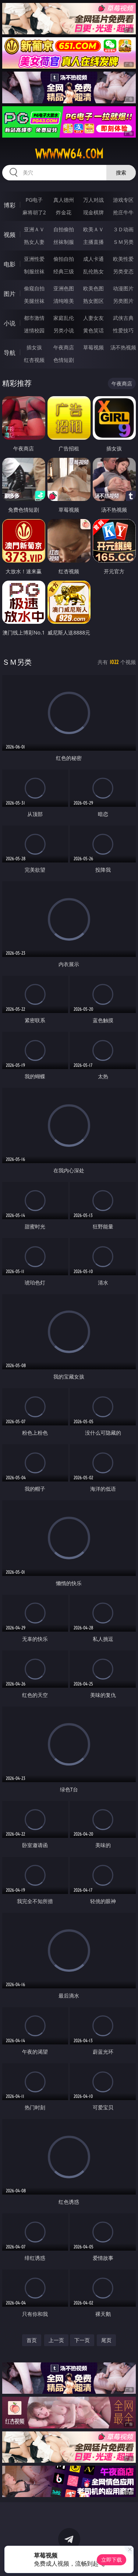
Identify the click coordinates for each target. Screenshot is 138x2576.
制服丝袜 (34, 271)
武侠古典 (123, 317)
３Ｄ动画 (123, 229)
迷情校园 (34, 330)
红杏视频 (34, 359)
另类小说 (63, 330)
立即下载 (111, 2559)
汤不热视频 (123, 347)
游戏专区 (123, 199)
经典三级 (63, 271)
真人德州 (63, 199)
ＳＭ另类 (123, 241)
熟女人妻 (34, 241)
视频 (9, 235)
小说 (9, 323)
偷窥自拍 (34, 288)
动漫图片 (123, 288)
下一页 (82, 2340)
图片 (9, 294)
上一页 (56, 2340)
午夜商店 (63, 347)
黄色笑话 (93, 330)
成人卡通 (93, 258)
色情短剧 (63, 359)
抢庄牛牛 (123, 212)
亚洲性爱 (34, 258)
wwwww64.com (69, 153)
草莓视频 (93, 347)
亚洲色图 (63, 288)
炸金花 (63, 212)
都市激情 (34, 317)
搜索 (121, 172)
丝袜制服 (63, 241)
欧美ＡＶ (93, 229)
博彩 (9, 205)
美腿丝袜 (34, 300)
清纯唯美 (63, 300)
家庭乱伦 (63, 317)
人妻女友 (93, 317)
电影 (9, 264)
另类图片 (123, 300)
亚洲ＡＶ (34, 229)
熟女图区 (93, 300)
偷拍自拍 (63, 258)
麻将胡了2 (34, 212)
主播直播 (93, 241)
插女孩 (34, 347)
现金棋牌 (93, 212)
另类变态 (123, 271)
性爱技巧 (123, 330)
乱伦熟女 (93, 271)
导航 (9, 353)
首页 (31, 2340)
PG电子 (34, 199)
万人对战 (93, 199)
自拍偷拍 (63, 229)
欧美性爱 (123, 258)
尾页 (106, 2340)
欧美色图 (93, 288)
